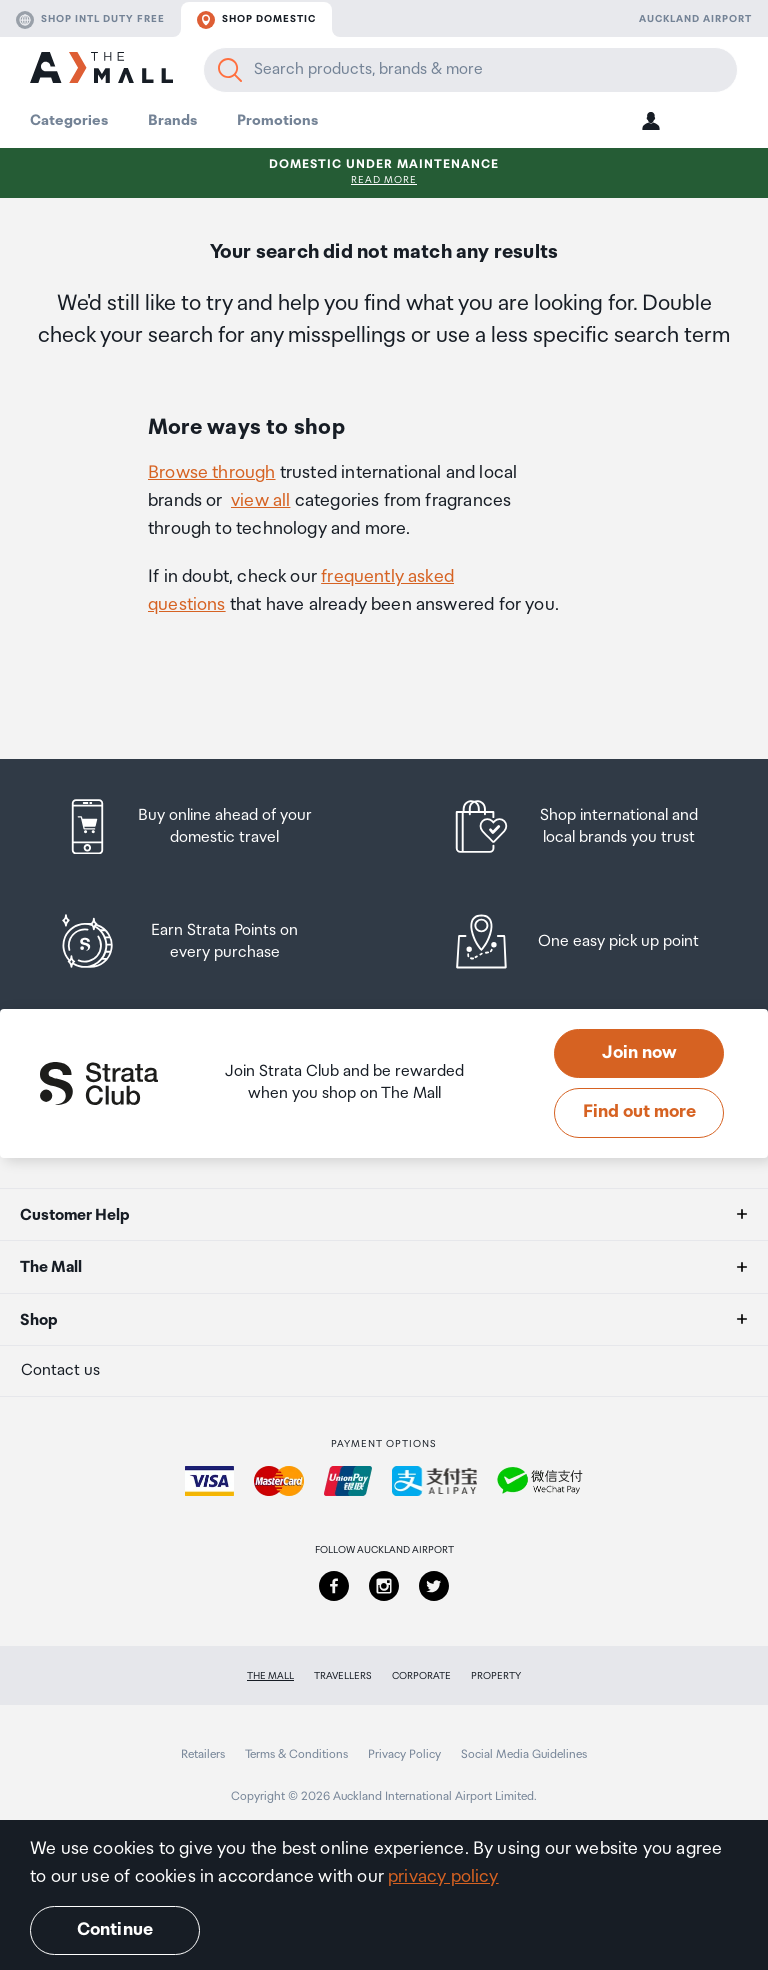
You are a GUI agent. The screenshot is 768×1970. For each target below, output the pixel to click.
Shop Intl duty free (90, 20)
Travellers (343, 1676)
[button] (651, 120)
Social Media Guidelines (524, 1754)
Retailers (203, 1754)
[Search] (230, 70)
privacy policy (443, 1877)
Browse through (212, 473)
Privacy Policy (404, 1754)
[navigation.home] (101, 70)
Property (496, 1676)
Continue (115, 1930)
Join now (639, 1053)
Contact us (60, 1370)
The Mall (270, 1676)
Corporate (421, 1676)
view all (260, 501)
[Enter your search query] (470, 70)
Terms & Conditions (296, 1754)
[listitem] (207, 826)
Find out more (639, 1112)
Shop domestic (256, 20)
